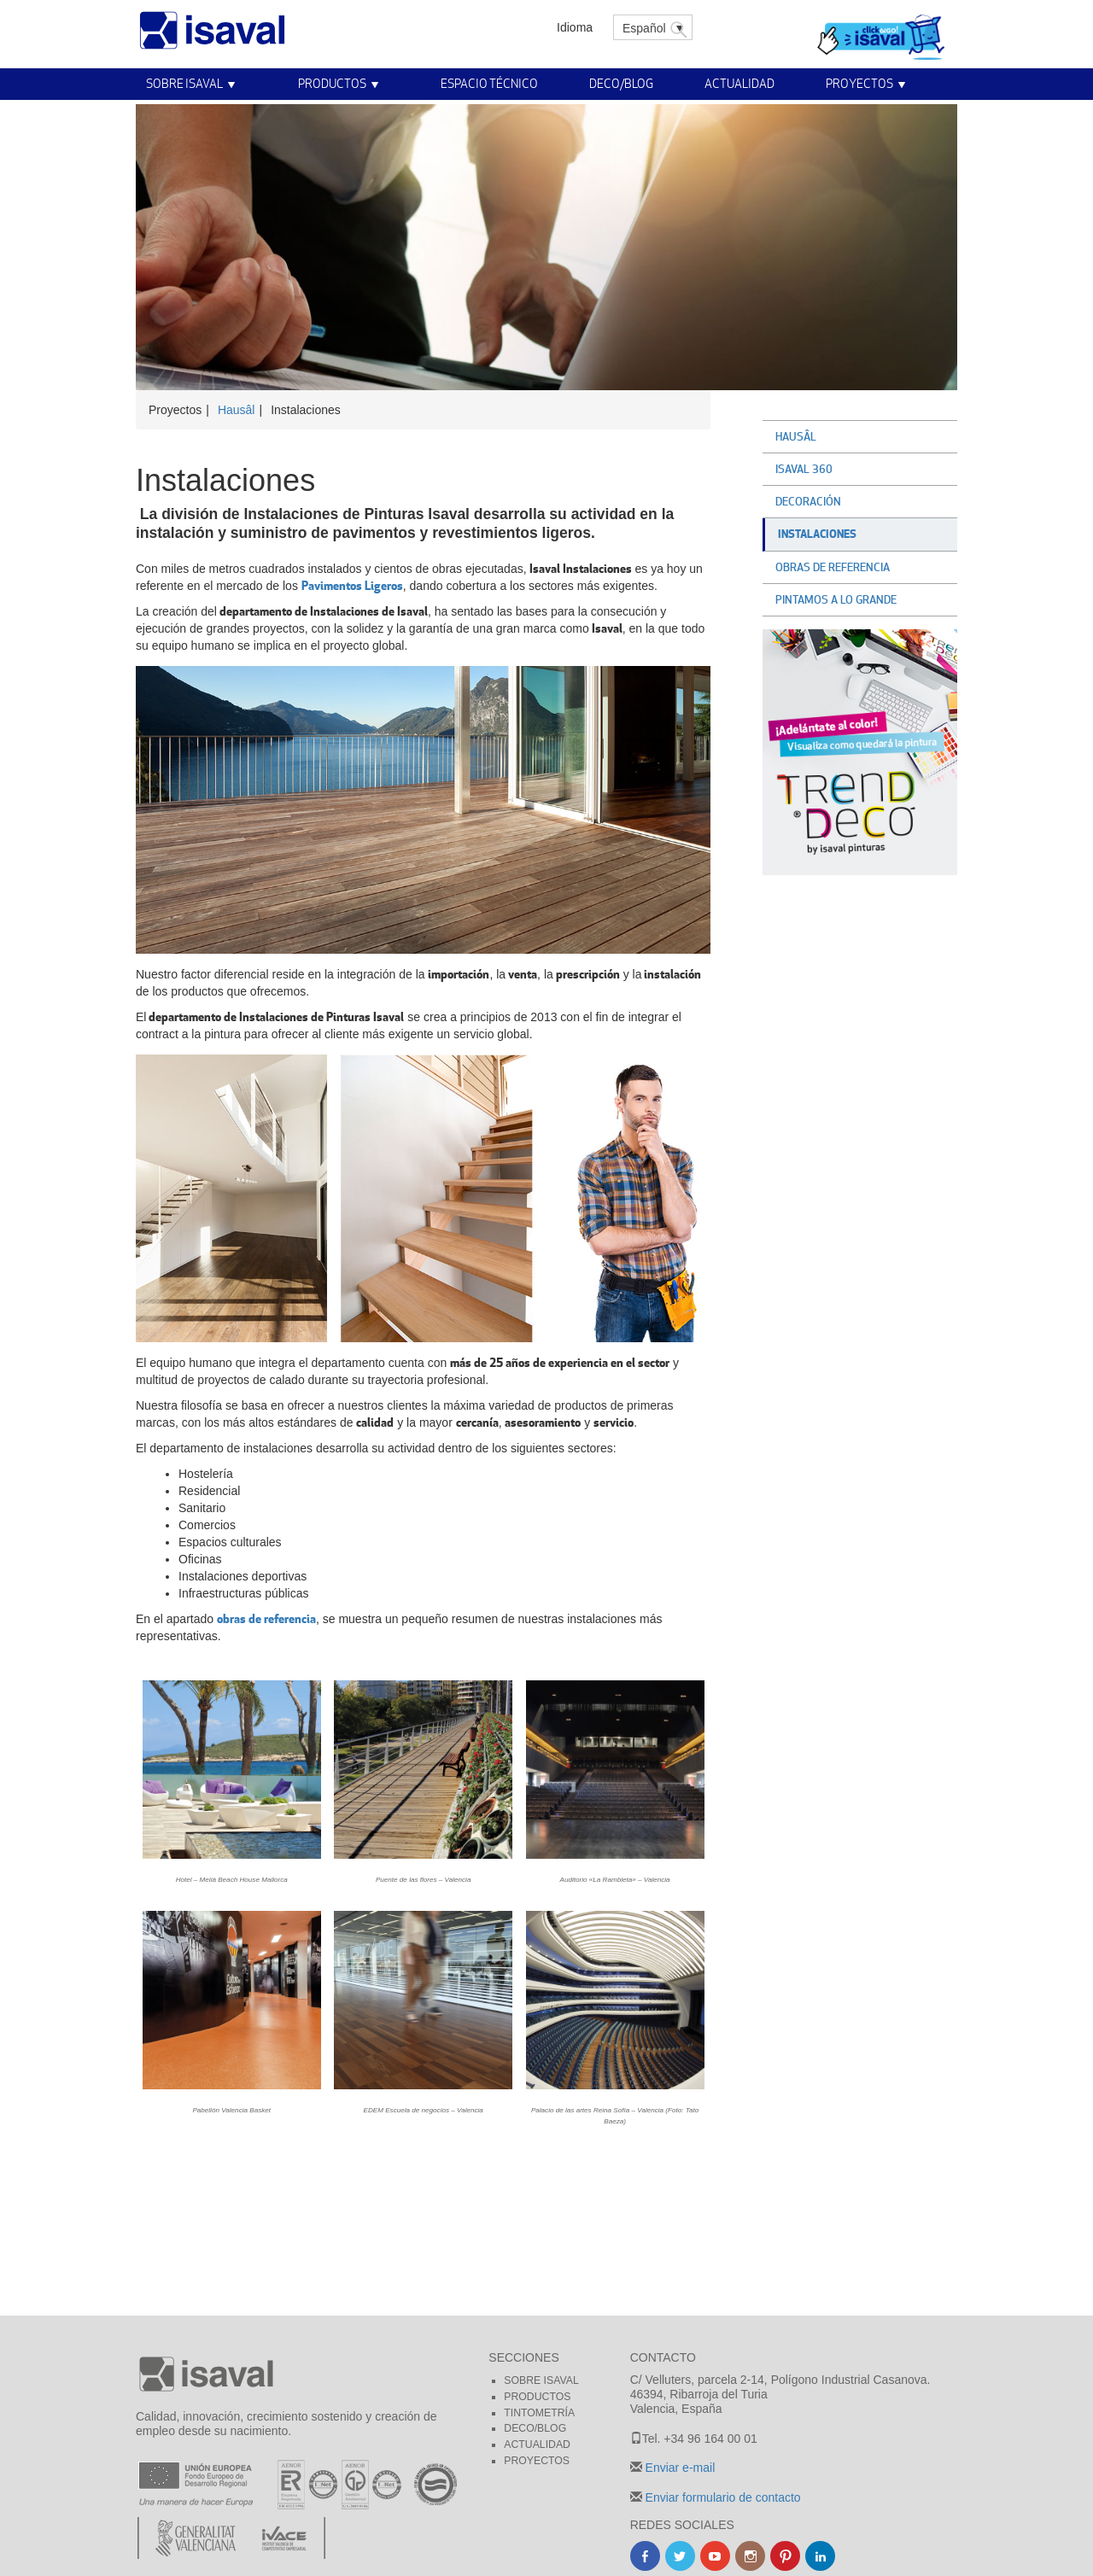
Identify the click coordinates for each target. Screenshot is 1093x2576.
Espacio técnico (489, 83)
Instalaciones (817, 533)
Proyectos (859, 83)
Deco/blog (535, 2428)
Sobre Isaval (184, 83)
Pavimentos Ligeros (352, 585)
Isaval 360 (804, 468)
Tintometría (539, 2413)
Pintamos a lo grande (836, 599)
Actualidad (739, 83)
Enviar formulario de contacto (721, 2497)
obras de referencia (266, 1618)
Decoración (808, 501)
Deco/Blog (621, 83)
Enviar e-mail (679, 2467)
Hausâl (236, 410)
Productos (332, 83)
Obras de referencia (832, 567)
